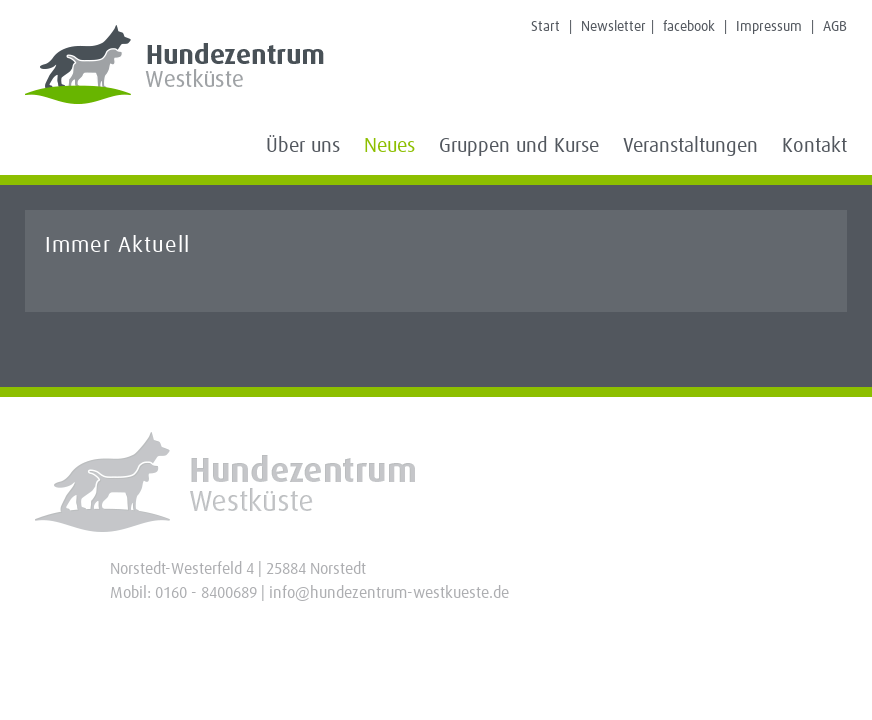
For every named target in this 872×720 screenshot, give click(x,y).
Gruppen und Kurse (519, 146)
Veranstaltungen (690, 146)
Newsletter (613, 27)
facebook (689, 27)
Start (545, 27)
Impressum (769, 27)
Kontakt (814, 146)
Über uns (303, 146)
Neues (389, 146)
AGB (835, 27)
